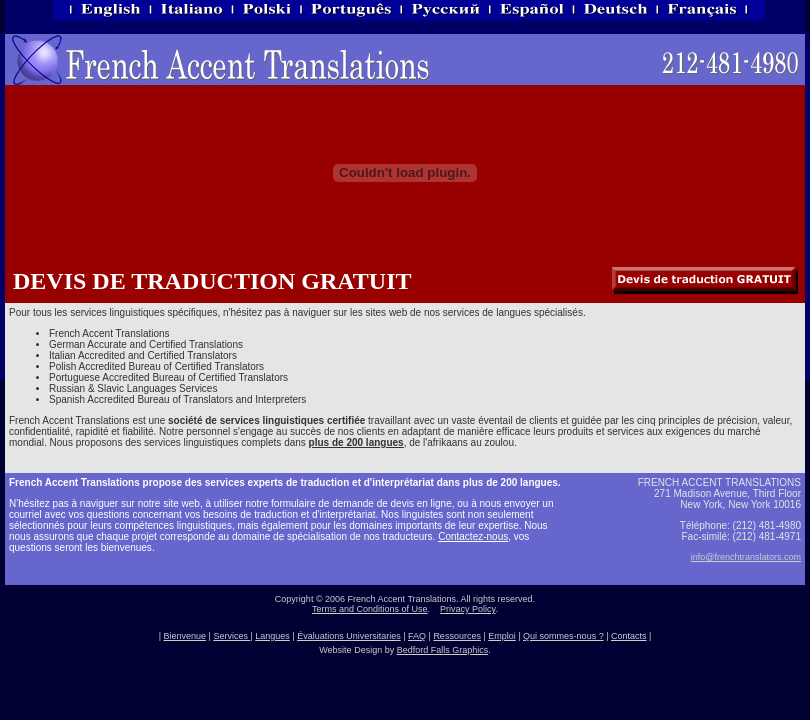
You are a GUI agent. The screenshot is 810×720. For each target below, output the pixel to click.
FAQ (417, 636)
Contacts (629, 636)
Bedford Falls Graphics (443, 650)
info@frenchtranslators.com (746, 557)
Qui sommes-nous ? (563, 636)
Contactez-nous (473, 536)
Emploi (502, 636)
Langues (272, 636)
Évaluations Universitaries (349, 636)
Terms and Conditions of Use (370, 609)
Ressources (457, 636)
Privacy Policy (467, 609)
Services (231, 636)
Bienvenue (184, 636)
